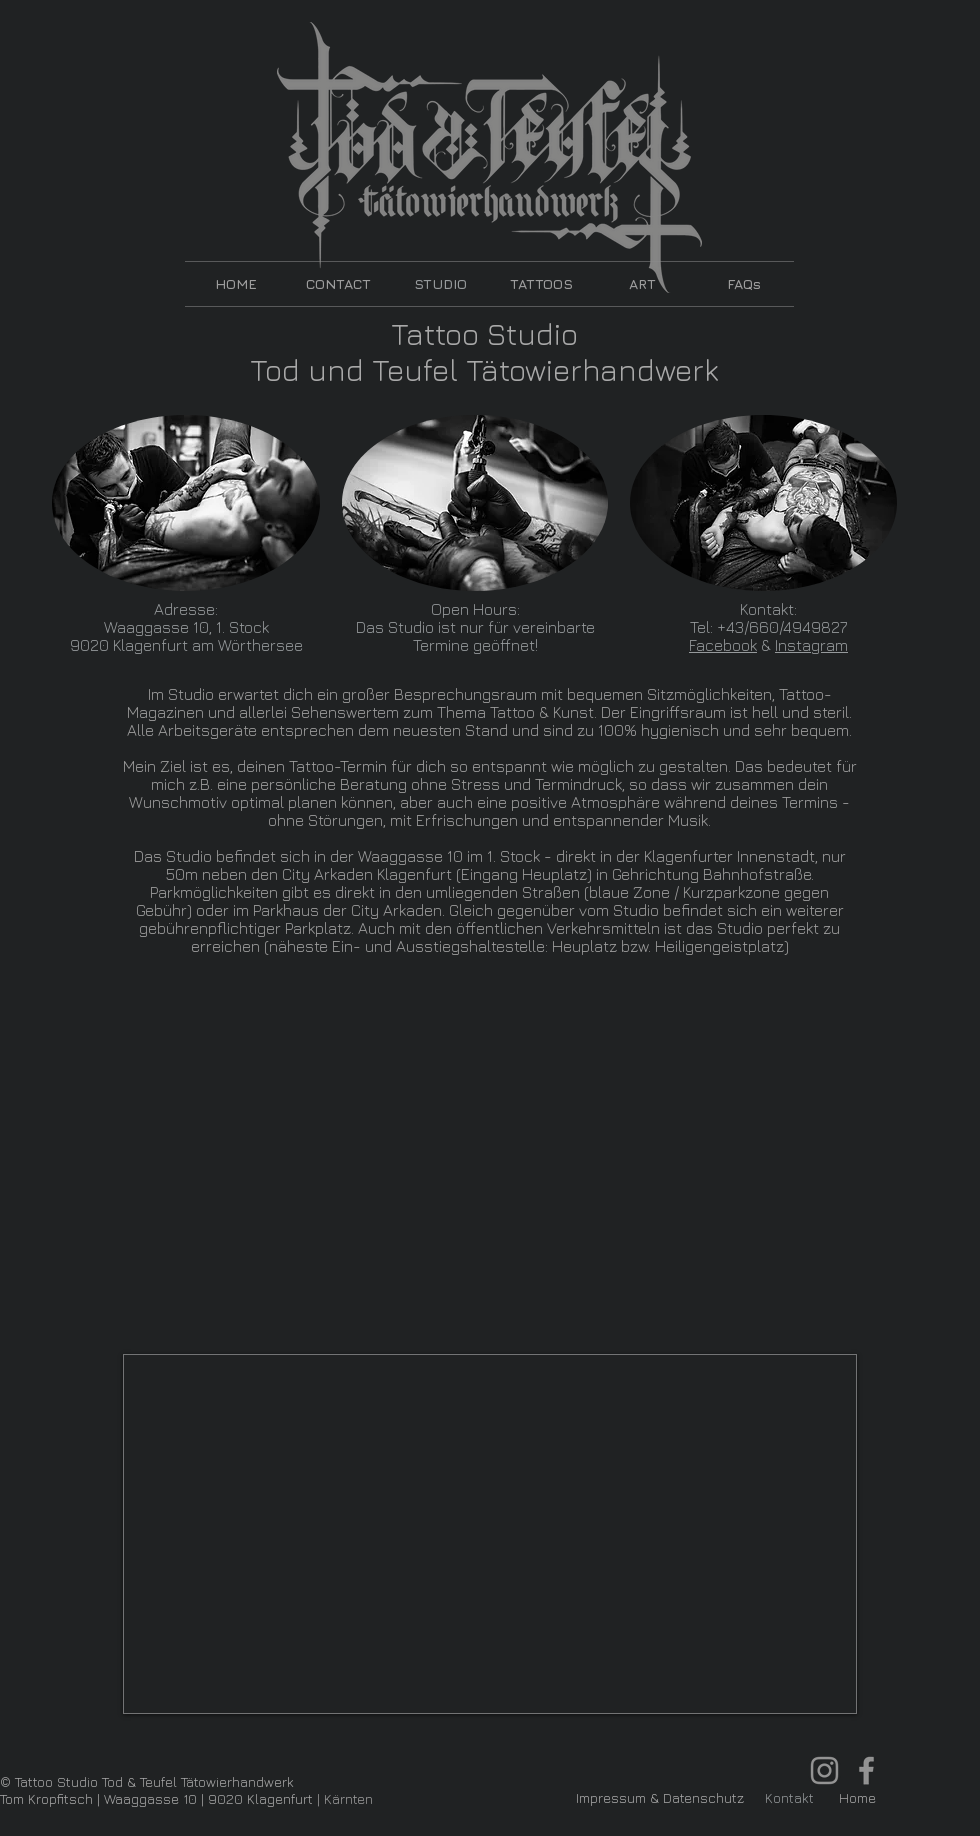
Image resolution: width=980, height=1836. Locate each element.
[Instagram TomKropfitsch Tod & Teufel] (824, 1770)
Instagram (811, 645)
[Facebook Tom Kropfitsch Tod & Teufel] (866, 1770)
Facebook (723, 645)
